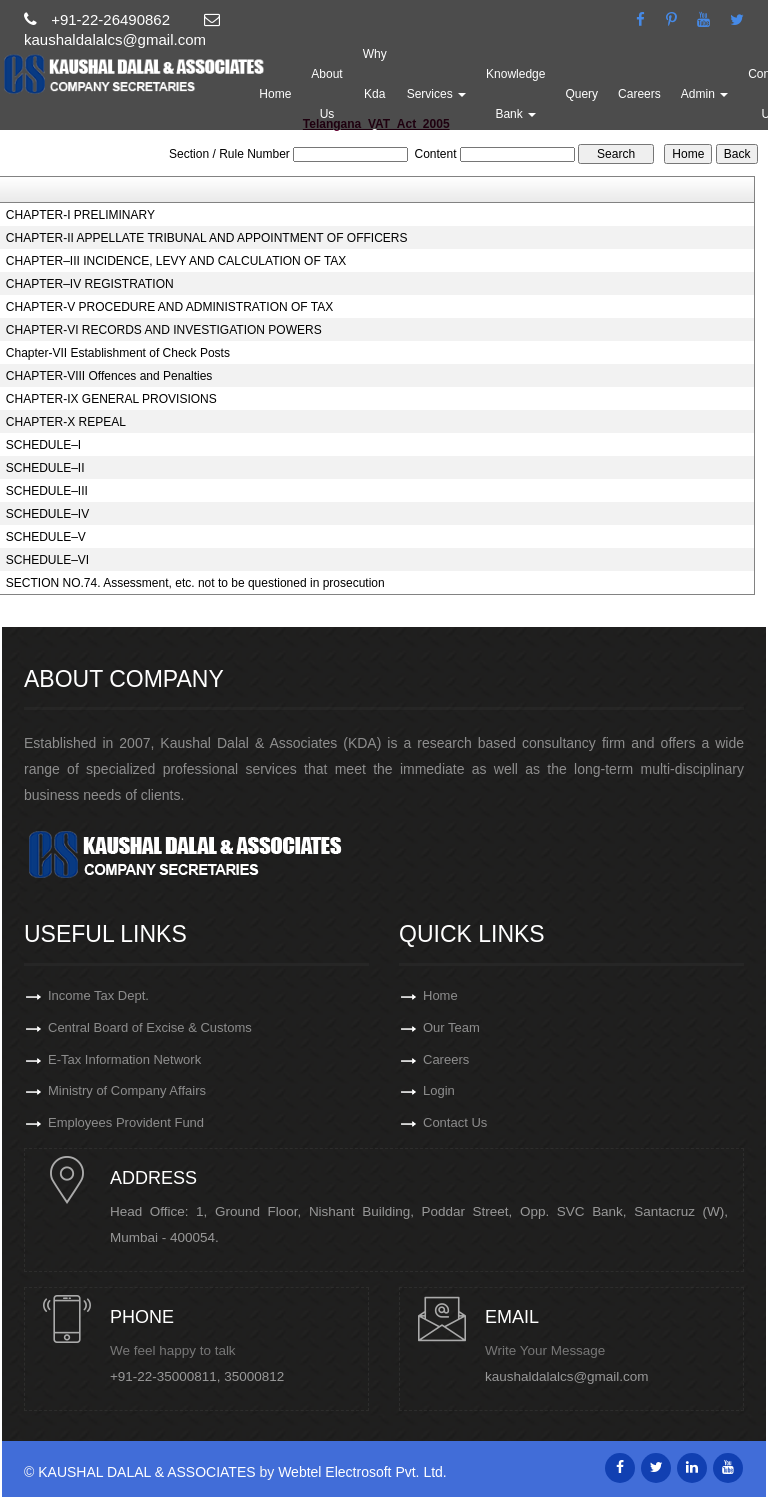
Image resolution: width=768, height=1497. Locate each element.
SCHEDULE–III (47, 491)
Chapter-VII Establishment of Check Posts (118, 353)
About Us (327, 94)
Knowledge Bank (516, 94)
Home (276, 94)
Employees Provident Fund (126, 1123)
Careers (640, 94)
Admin (705, 94)
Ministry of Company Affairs (127, 1091)
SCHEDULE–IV (47, 514)
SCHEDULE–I (43, 445)
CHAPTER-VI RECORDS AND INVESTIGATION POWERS (164, 330)
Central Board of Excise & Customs (150, 1027)
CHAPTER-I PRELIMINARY (80, 215)
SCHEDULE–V (46, 537)
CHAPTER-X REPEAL (66, 422)
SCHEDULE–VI (47, 560)
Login (439, 1091)
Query (582, 94)
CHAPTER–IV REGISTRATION (90, 284)
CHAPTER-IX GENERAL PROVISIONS (111, 399)
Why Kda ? (376, 94)
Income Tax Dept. (98, 995)
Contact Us (455, 1123)
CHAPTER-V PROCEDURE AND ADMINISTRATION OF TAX (169, 307)
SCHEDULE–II (45, 468)
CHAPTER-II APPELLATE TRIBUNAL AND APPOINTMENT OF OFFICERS (207, 238)
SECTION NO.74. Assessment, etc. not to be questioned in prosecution (195, 583)
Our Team (451, 1027)
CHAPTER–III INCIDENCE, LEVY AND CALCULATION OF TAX (176, 261)
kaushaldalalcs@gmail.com (567, 1376)
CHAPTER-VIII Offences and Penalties (109, 376)
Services (437, 94)
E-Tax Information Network (124, 1059)
